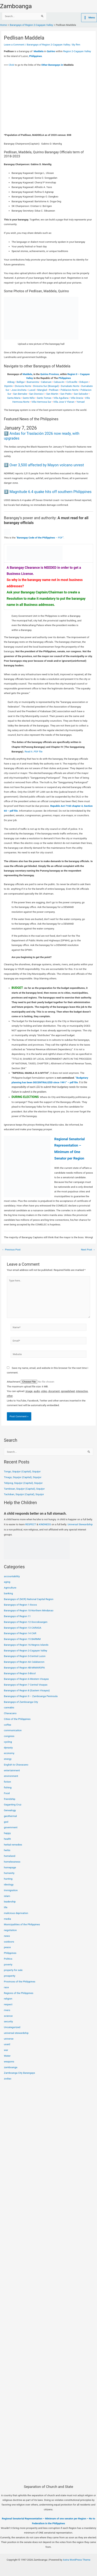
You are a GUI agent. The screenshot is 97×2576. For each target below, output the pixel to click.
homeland (9, 1855)
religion (8, 1998)
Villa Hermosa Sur (41, 401)
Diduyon (83, 382)
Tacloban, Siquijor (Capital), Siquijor (24, 1494)
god (6, 1821)
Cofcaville (71, 382)
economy (9, 1753)
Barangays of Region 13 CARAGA (22, 1627)
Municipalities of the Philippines (22, 1924)
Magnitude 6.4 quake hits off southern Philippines (50, 491)
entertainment (12, 1770)
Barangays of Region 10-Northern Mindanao (28, 1610)
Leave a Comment (14, 44)
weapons (9, 2061)
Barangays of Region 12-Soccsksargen (25, 1621)
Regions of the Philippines (18, 1993)
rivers (7, 2010)
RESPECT (30, 1524)
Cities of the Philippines (17, 1718)
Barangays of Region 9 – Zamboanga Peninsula (31, 1696)
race (6, 1987)
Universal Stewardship (80, 1524)
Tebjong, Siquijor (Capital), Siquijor (23, 1482)
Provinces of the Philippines (19, 1981)
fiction (7, 1781)
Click (11, 64)
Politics (8, 1958)
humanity (9, 1872)
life (5, 1907)
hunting (8, 1878)
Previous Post (11, 1249)
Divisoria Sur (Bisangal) (46, 386)
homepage (10, 1867)
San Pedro (66, 393)
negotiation (10, 1930)
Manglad (42, 390)
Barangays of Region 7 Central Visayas (25, 1684)
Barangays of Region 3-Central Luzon (24, 1656)
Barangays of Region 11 (17, 1616)
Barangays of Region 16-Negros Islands (26, 1644)
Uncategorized (12, 2027)
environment (11, 1775)
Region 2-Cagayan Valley (77, 51)
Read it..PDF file (33, 751)
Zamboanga (16, 6)
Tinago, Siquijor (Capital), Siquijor (22, 1477)
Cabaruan (46, 382)
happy (7, 1833)
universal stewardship (16, 2032)
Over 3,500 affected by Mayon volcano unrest (46, 465)
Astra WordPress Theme (76, 2559)
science (8, 2015)
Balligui (21, 382)
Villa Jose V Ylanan (63, 401)
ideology (8, 1884)
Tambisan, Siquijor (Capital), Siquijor (24, 1488)
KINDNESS (45, 1524)
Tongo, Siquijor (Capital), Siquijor (22, 1471)
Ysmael (81, 401)
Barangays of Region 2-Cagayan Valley (48, 44)
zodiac (7, 2078)
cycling (8, 1741)
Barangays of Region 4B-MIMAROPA (24, 1667)
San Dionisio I (36, 393)
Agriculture (10, 1587)
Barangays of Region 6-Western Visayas (26, 1678)
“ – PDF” (39, 537)
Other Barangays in (52, 64)
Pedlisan (53, 390)
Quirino (51, 51)
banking (8, 1593)
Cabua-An (59, 382)
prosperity (9, 1975)
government (11, 1827)
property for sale (13, 1970)
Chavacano (10, 1713)
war (6, 2049)
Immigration (11, 1890)
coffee (7, 1724)
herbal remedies (13, 1844)
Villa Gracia (77, 398)
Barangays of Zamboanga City (21, 1701)
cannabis (9, 1707)
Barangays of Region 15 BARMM (22, 1638)
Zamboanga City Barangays (19, 2072)
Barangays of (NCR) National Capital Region (28, 1599)
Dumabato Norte (70, 386)
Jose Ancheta (18, 390)
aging (7, 1581)
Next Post (88, 1249)
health (7, 1838)
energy (8, 1758)
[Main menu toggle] (89, 17)
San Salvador (81, 393)
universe (8, 2038)
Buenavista (33, 382)
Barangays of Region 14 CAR (20, 1633)
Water (7, 2055)
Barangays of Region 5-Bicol (20, 1673)
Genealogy (10, 1810)
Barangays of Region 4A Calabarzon (24, 1661)
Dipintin (8, 386)
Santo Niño (29, 398)
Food (7, 1793)
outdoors (9, 1941)
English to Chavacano (16, 1764)
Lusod (31, 390)
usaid (7, 2044)
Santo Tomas (44, 398)
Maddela (39, 51)
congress (9, 1736)
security (8, 2021)
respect (8, 2004)
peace (7, 1947)
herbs (7, 1850)
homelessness (12, 1861)
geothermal (10, 1816)
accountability (12, 1576)
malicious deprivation (16, 1913)
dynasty (8, 1747)
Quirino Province (49, 374)
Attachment (14, 1381)
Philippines (35, 56)
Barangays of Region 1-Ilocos (20, 1604)
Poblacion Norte (69, 390)
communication (13, 1730)
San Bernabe (20, 393)
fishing (8, 1787)
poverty (8, 1964)
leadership (10, 1901)
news (7, 1935)
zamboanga (10, 2067)
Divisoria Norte (23, 386)
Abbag (10, 382)
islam (7, 1895)
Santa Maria (13, 398)
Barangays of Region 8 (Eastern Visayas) (27, 1690)
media (7, 1918)
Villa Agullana (61, 398)
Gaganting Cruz (12, 1804)
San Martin (52, 393)
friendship (9, 1798)
